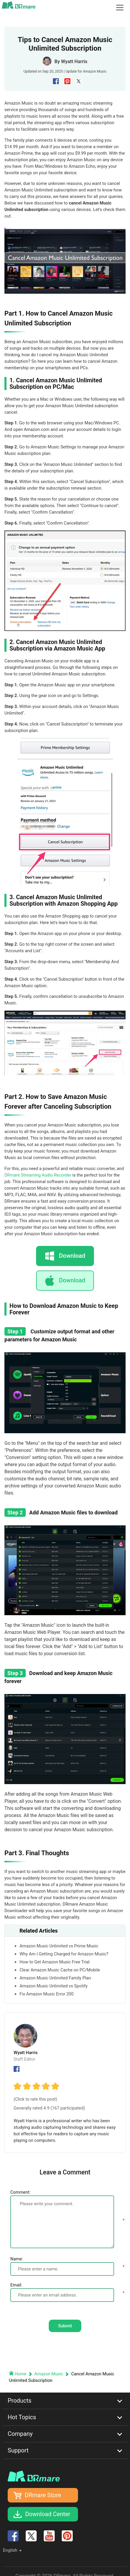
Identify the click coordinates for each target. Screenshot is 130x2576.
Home (18, 2374)
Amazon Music (95, 71)
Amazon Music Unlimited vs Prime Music (59, 1946)
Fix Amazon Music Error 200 (47, 1994)
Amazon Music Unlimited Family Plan (55, 1978)
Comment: (20, 2192)
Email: (16, 2285)
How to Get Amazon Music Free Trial (55, 1962)
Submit (65, 2326)
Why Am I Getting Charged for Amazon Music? (64, 1954)
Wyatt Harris (74, 61)
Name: (16, 2259)
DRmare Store (43, 2495)
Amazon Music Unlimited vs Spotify (54, 1986)
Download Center (47, 2514)
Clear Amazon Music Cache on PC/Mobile (60, 1970)
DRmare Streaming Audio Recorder (37, 1175)
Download (72, 1280)
